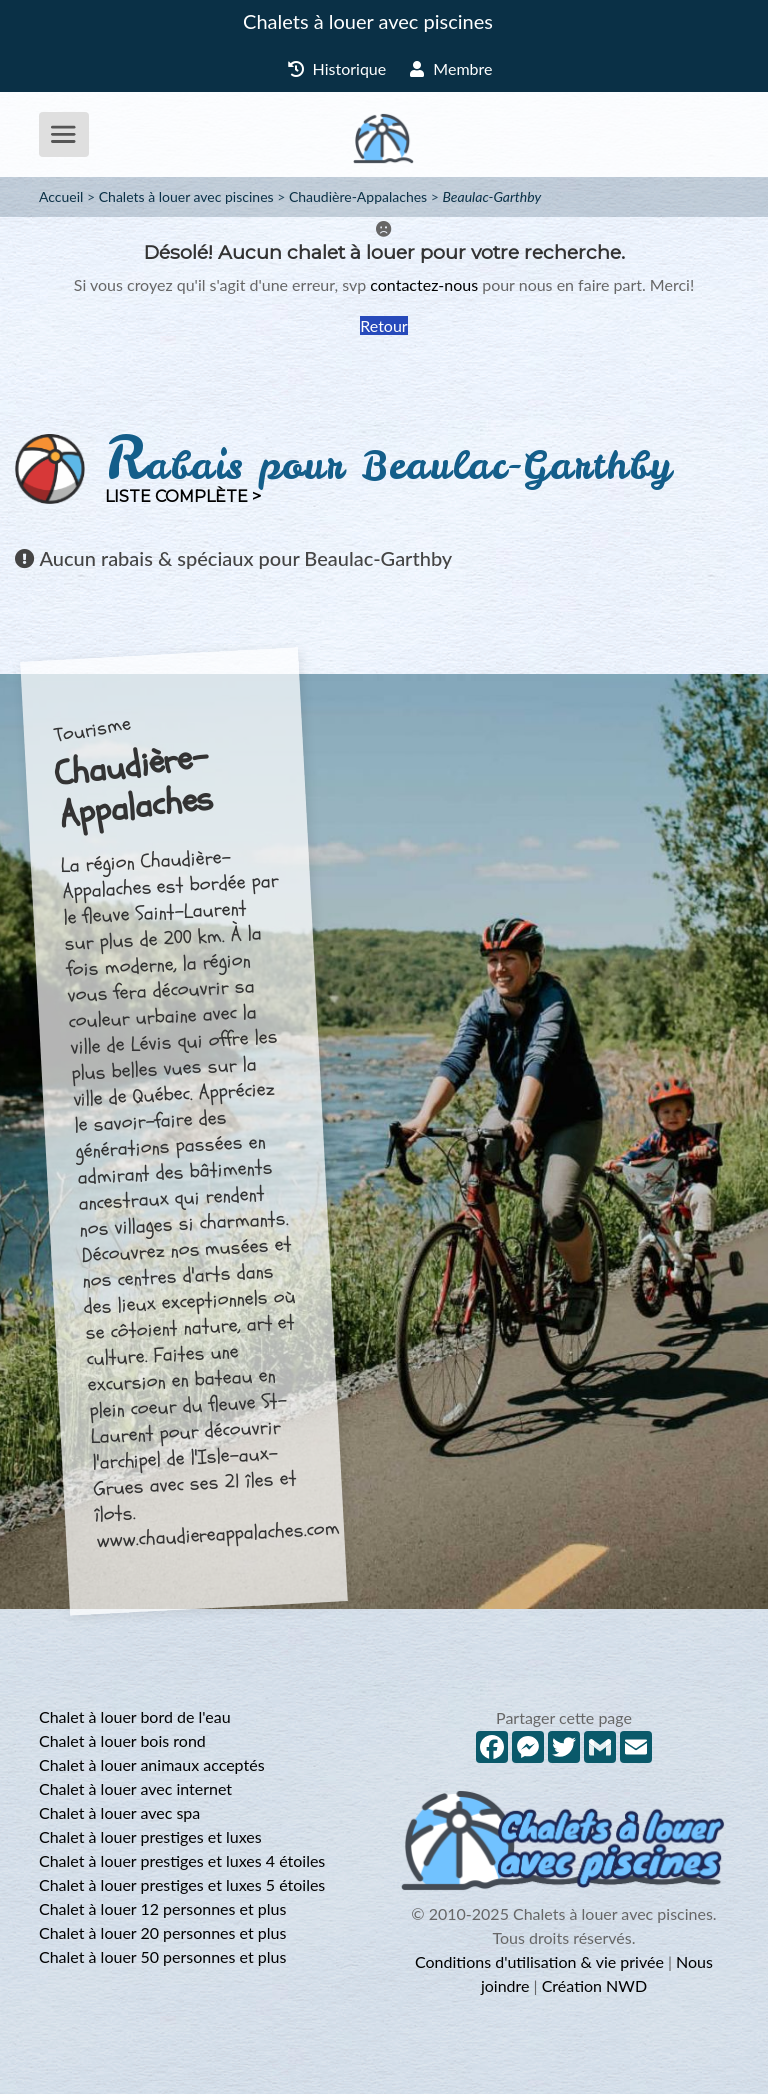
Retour (383, 325)
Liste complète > (183, 496)
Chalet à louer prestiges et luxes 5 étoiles (182, 1884)
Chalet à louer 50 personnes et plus (162, 1956)
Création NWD (594, 1985)
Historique (337, 68)
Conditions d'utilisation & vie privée (539, 1961)
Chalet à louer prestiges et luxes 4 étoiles (182, 1860)
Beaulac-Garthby (491, 196)
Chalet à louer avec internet (135, 1788)
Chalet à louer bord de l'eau (135, 1716)
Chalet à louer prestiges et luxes (150, 1836)
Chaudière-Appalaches (358, 196)
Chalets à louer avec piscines (368, 21)
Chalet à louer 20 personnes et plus (162, 1932)
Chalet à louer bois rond (122, 1740)
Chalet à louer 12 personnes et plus (162, 1908)
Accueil (61, 196)
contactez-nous (424, 284)
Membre (451, 68)
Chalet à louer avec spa (119, 1812)
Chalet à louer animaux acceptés (152, 1764)
